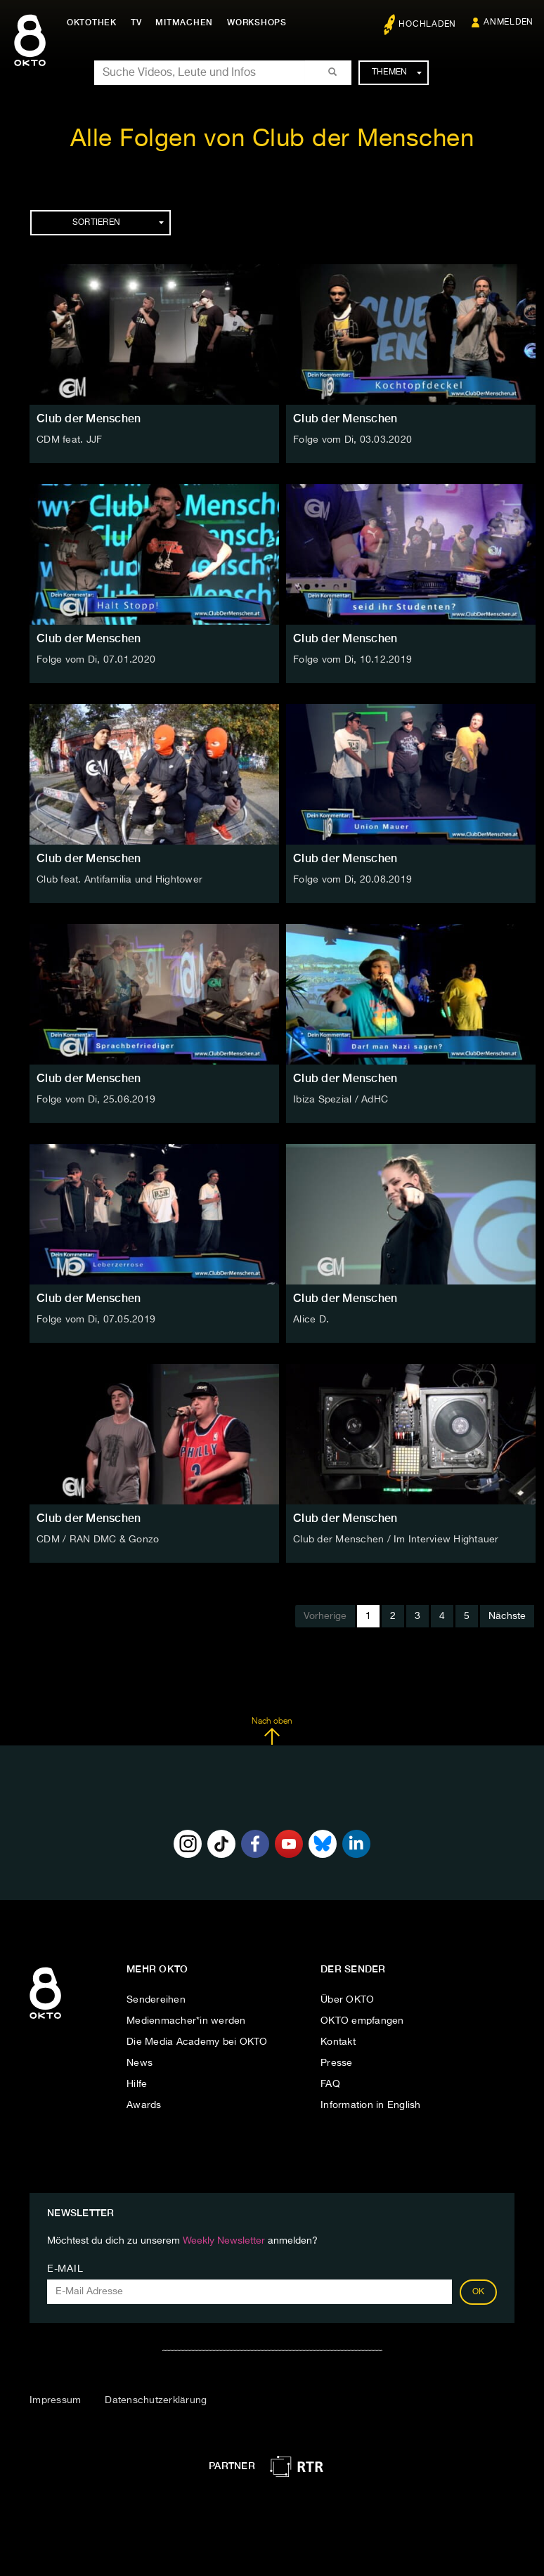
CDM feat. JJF (69, 440)
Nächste (507, 1616)
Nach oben (272, 1731)
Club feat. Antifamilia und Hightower (119, 880)
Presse (336, 2063)
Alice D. (311, 1320)
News (140, 2063)
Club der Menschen (89, 418)
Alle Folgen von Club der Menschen (272, 139)
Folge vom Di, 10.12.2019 (352, 660)
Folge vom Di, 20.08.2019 (352, 880)
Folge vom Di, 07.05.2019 (96, 1320)
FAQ (330, 2084)
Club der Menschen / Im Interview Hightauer (396, 1539)
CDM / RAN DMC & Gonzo (98, 1539)
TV (136, 22)
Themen (397, 72)
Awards (144, 2105)
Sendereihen (156, 2000)
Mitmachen (185, 22)
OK (478, 2292)
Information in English (370, 2105)
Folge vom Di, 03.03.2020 (352, 440)
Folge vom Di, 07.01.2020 (96, 660)
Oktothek (92, 22)
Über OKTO (347, 2000)
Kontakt (338, 2042)
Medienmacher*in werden (186, 2021)
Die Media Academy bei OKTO (197, 2042)
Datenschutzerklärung (156, 2400)
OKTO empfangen (362, 2021)
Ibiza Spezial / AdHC (340, 1100)
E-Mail (65, 2269)
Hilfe (137, 2084)
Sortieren (118, 223)
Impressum (55, 2400)
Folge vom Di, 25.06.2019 (96, 1100)
